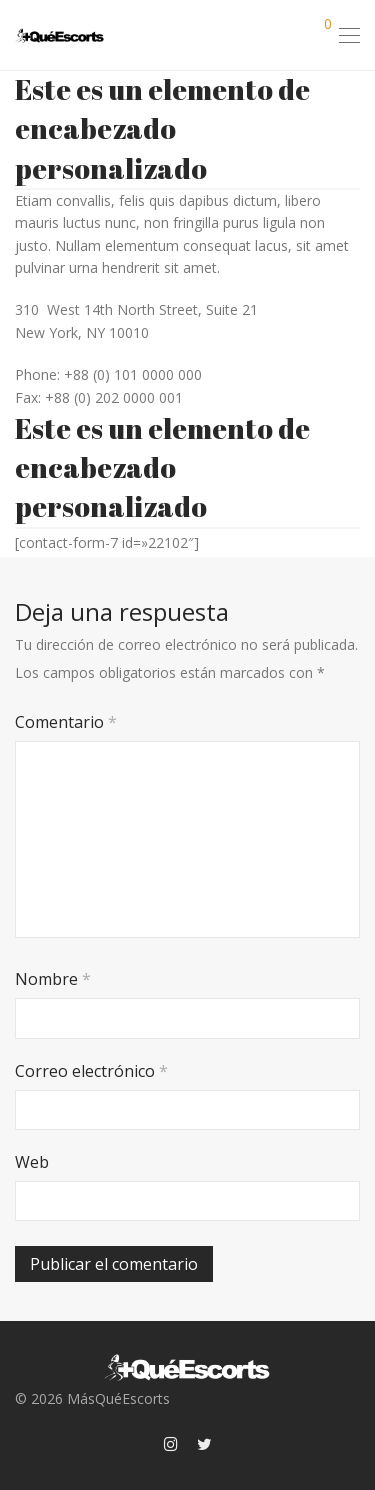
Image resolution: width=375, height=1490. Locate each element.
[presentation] (152, 1212)
